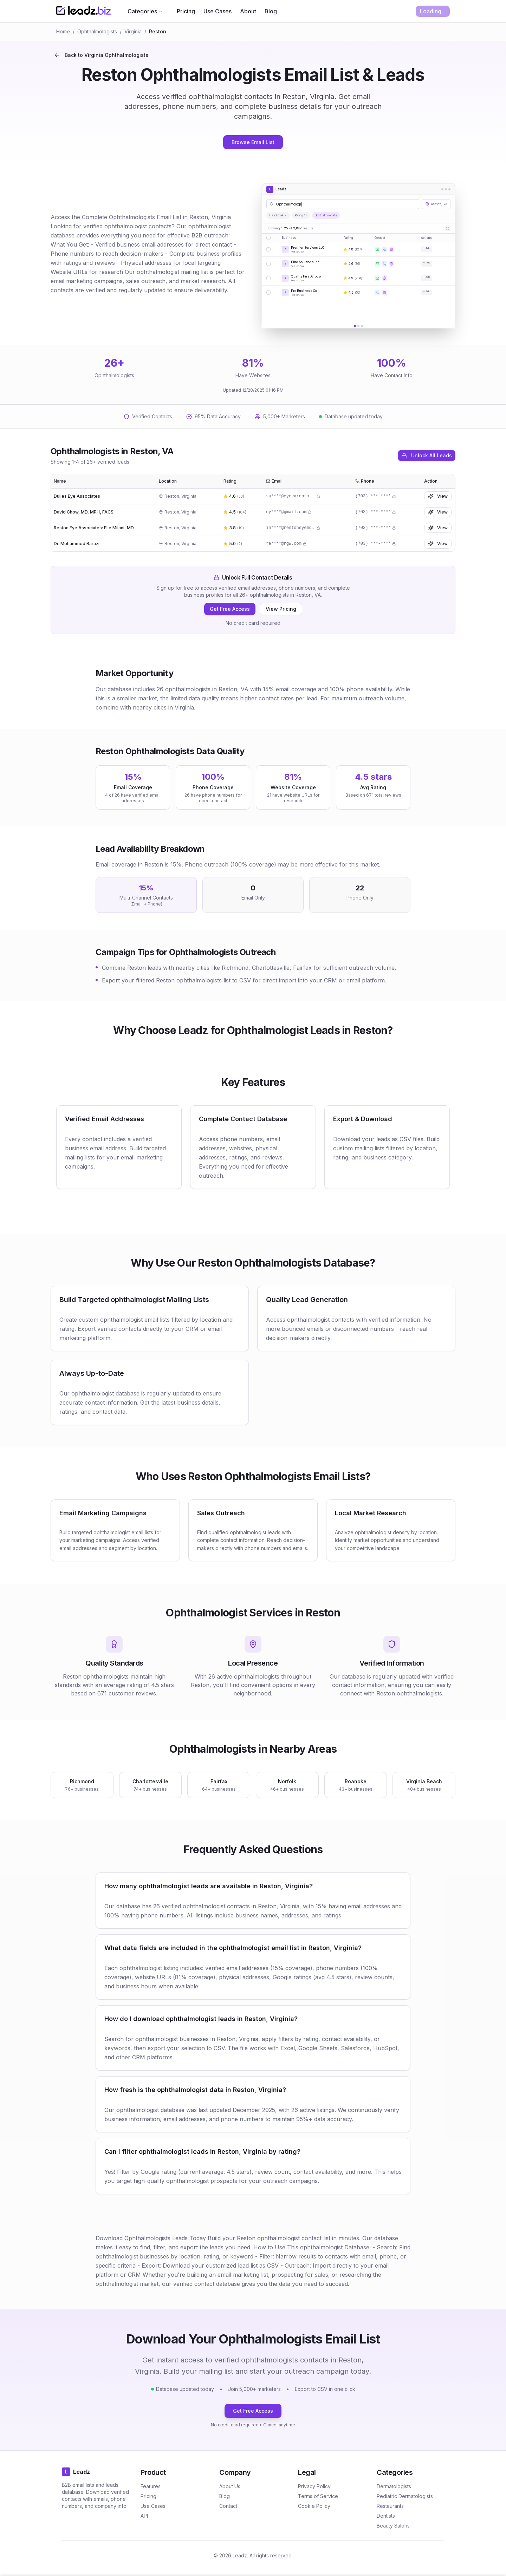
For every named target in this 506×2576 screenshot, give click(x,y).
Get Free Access (230, 609)
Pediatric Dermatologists (405, 2496)
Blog (271, 11)
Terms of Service (318, 2496)
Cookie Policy (314, 2506)
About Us (229, 2486)
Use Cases (217, 11)
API (144, 2516)
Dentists (386, 2516)
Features (151, 2486)
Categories (145, 11)
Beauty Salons (393, 2526)
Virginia (133, 31)
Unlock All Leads (426, 455)
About (248, 11)
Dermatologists (394, 2486)
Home (63, 31)
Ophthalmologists (97, 31)
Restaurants (390, 2506)
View (438, 496)
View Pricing (281, 609)
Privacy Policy (314, 2486)
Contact (228, 2506)
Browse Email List (253, 142)
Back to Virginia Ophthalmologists (101, 55)
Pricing (186, 11)
